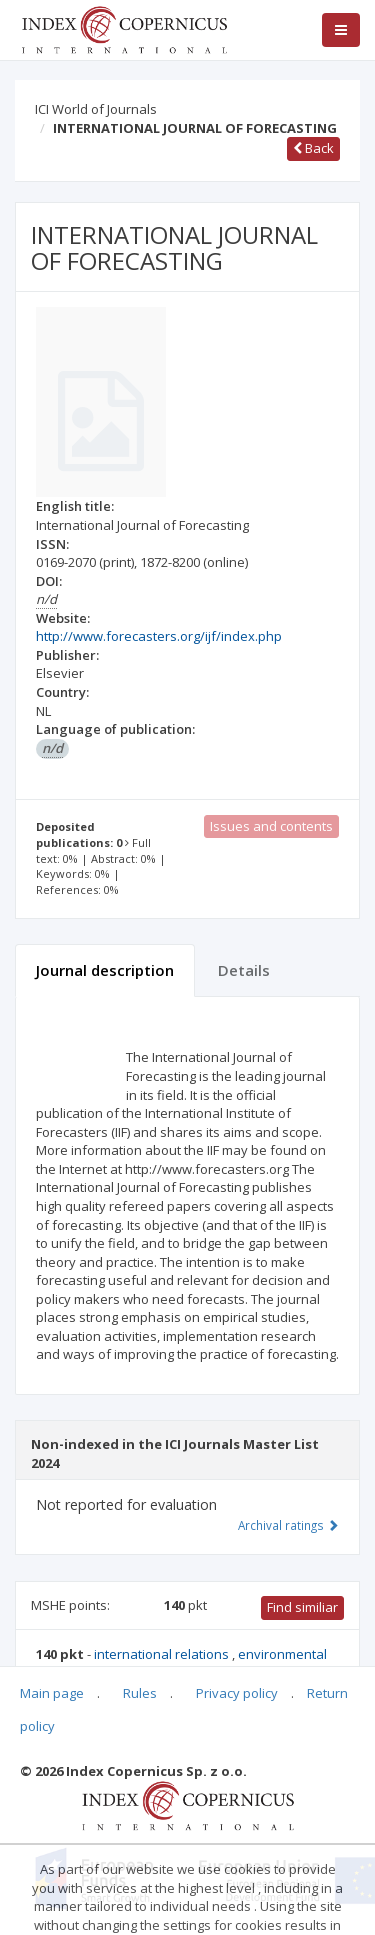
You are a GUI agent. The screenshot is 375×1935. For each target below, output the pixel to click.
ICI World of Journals (96, 109)
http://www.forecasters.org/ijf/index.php (159, 636)
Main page (52, 1693)
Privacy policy (237, 1693)
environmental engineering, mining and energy (181, 1663)
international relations (163, 1654)
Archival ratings (288, 1525)
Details (244, 970)
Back (313, 148)
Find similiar (302, 1607)
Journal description (105, 970)
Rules (140, 1693)
